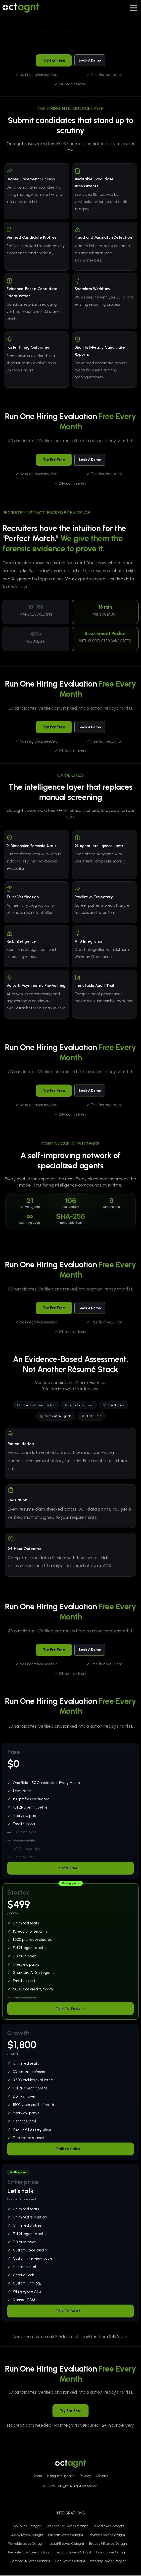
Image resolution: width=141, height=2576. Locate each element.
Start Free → (70, 1868)
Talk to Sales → (70, 2149)
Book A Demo (90, 61)
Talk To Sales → (71, 2009)
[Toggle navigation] (134, 8)
